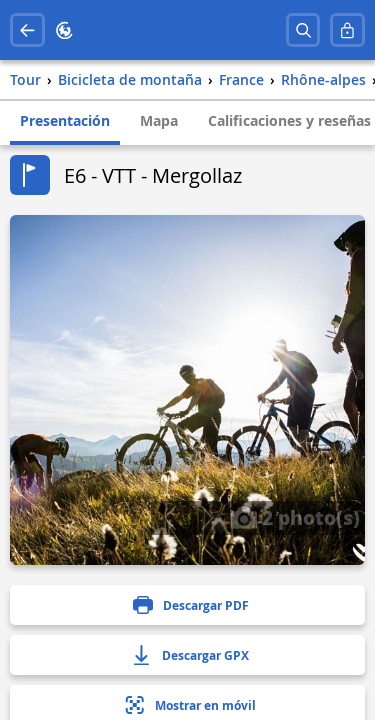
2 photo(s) (295, 517)
